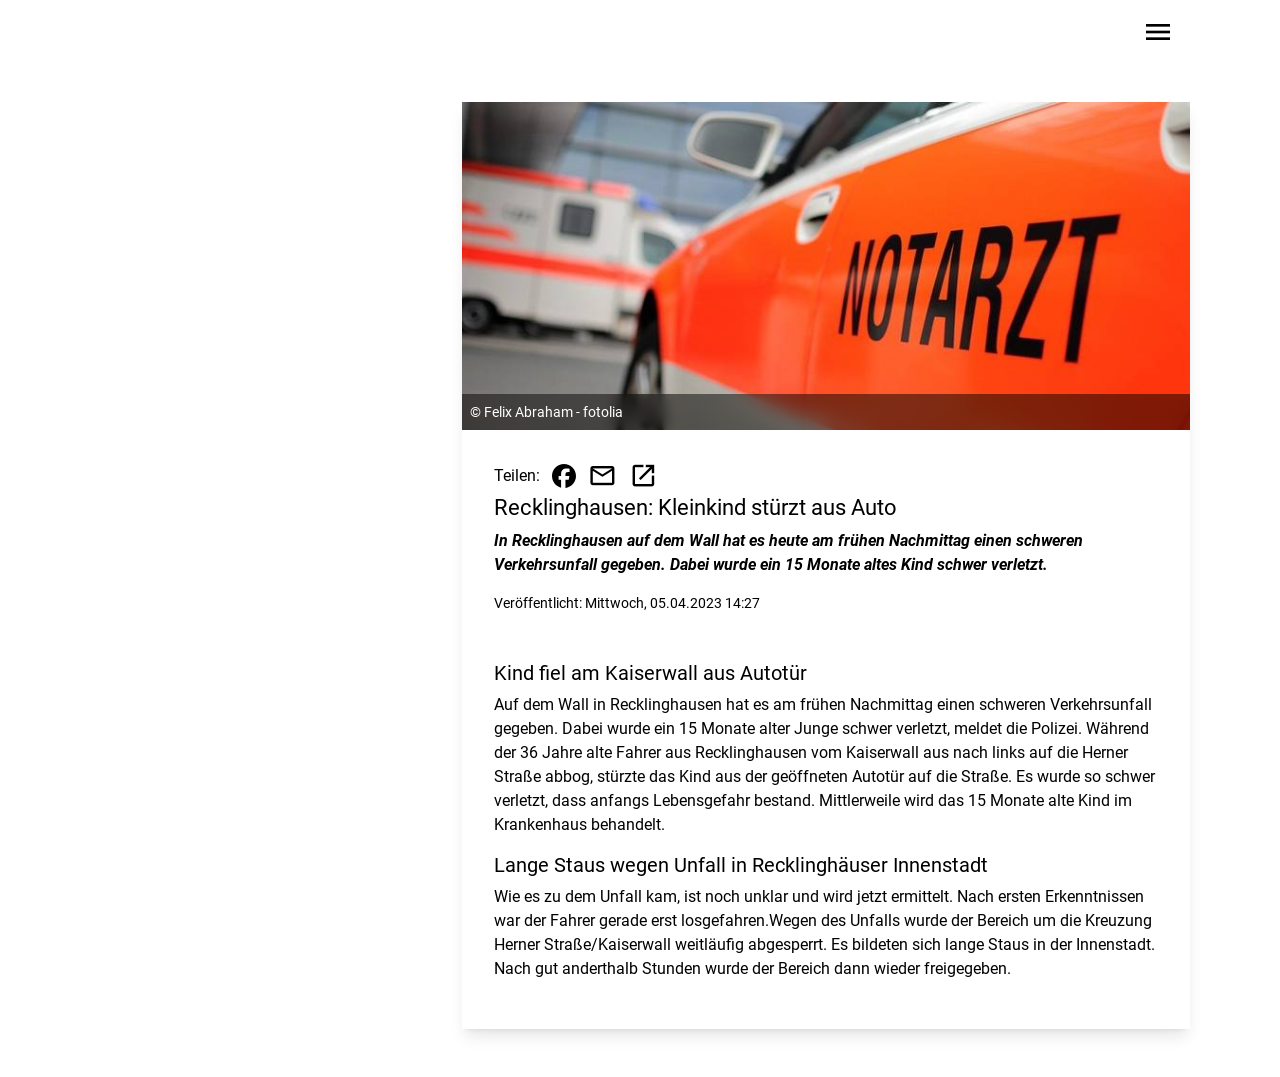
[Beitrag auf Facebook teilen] (564, 476)
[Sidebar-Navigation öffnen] (1158, 35)
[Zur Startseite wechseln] (154, 36)
